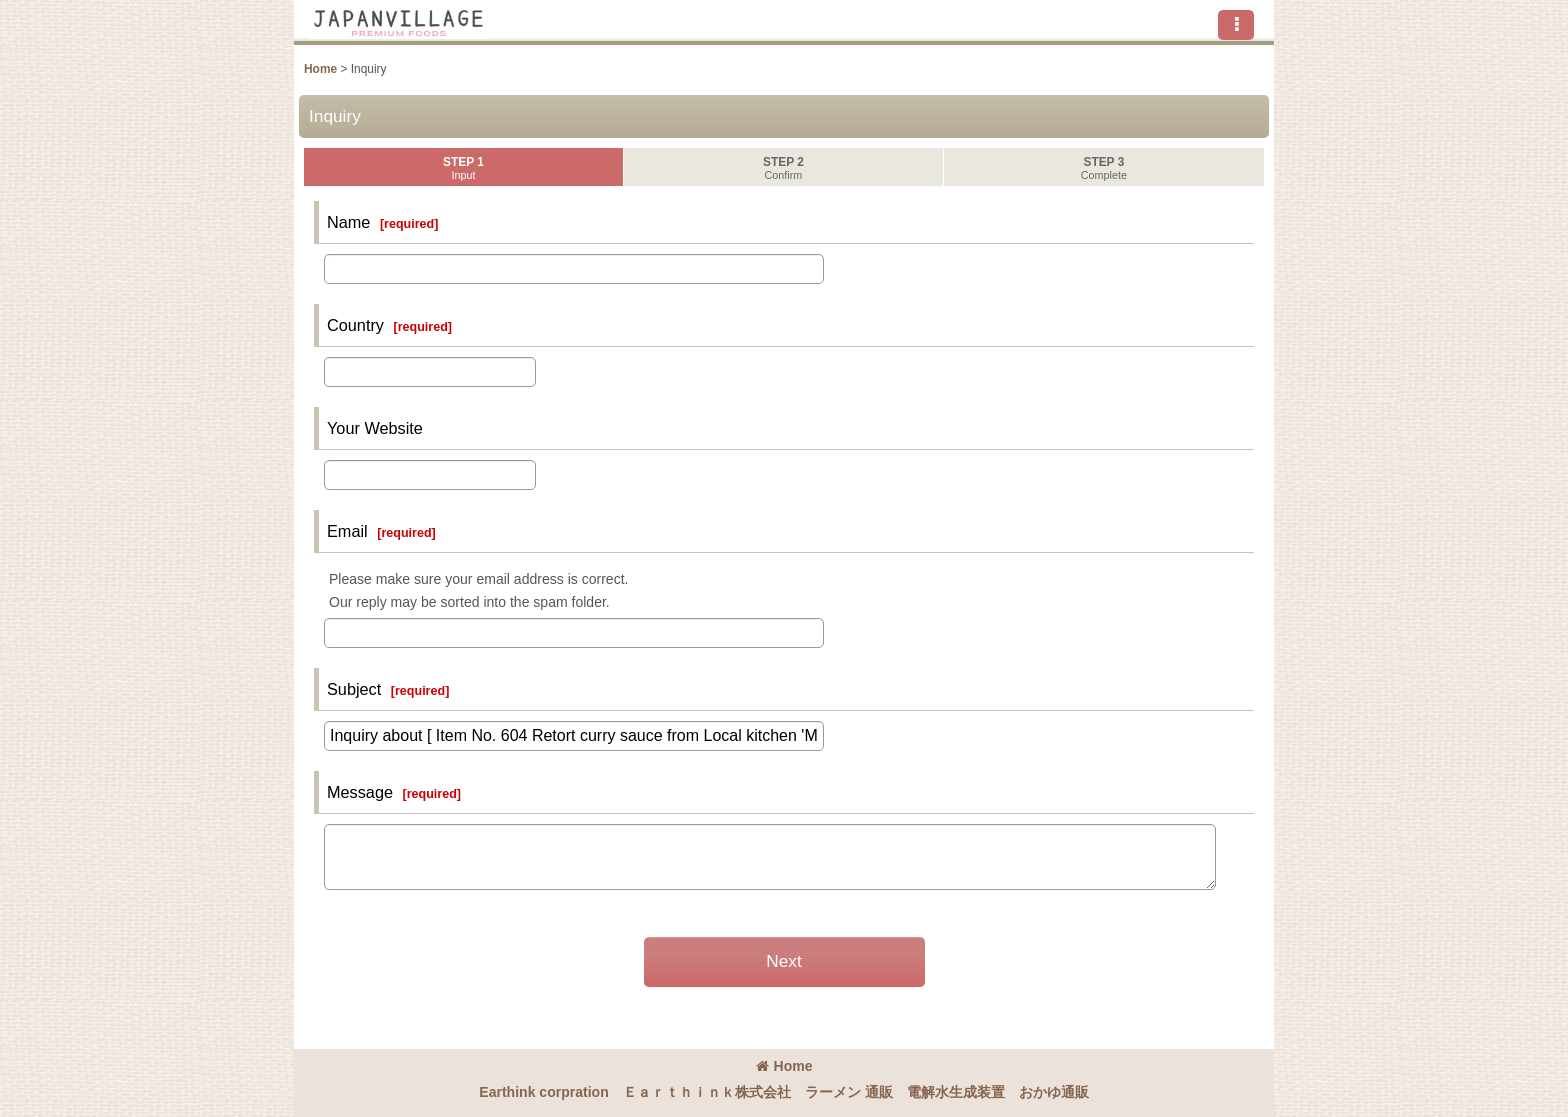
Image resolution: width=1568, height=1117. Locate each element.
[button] (1236, 25)
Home (784, 1066)
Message (360, 792)
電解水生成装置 (956, 1092)
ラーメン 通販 (849, 1092)
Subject (354, 689)
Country (355, 325)
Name (348, 222)
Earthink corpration (543, 1092)
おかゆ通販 (1054, 1092)
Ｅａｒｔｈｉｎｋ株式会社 (707, 1092)
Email (347, 531)
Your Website (375, 428)
